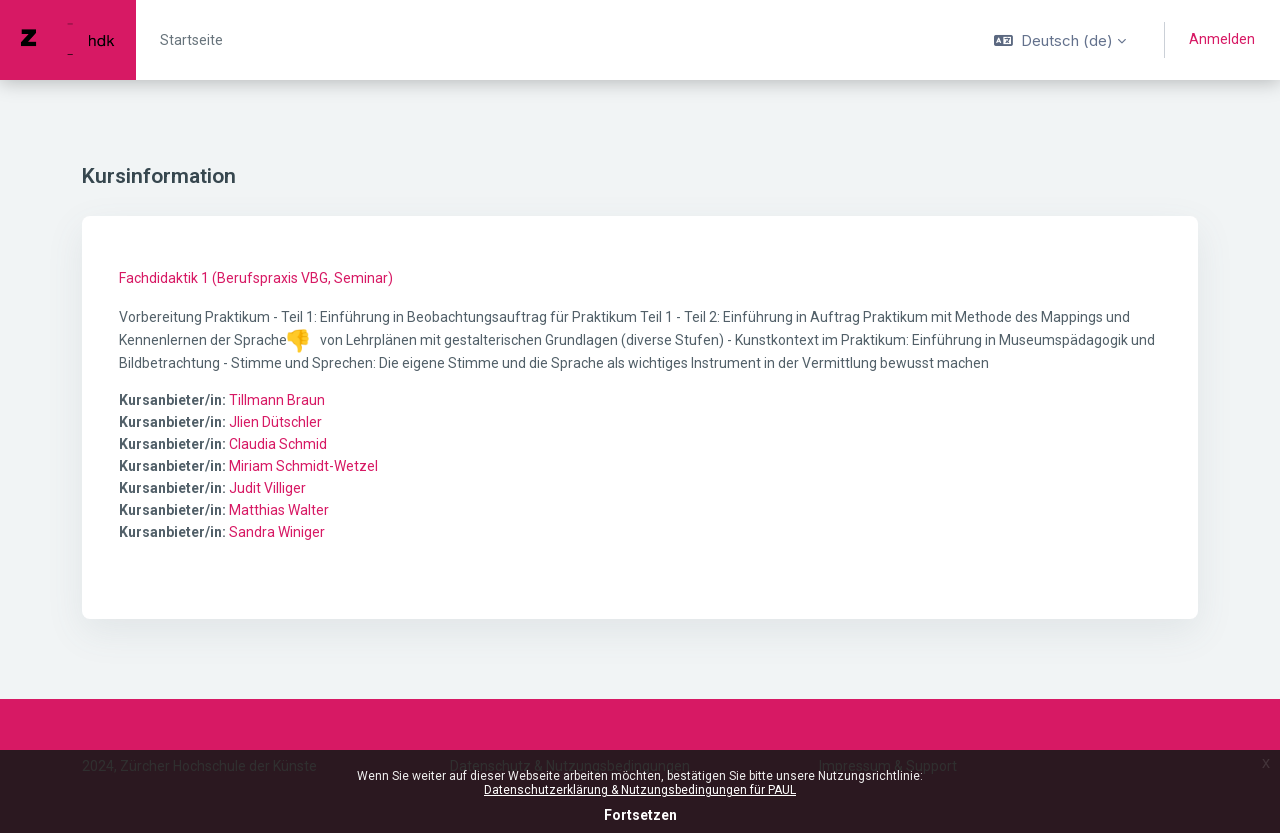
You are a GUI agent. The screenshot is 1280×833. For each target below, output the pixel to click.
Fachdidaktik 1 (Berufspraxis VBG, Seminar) (256, 278)
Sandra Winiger (277, 532)
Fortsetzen (640, 815)
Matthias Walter (279, 510)
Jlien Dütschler (275, 422)
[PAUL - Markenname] (68, 40)
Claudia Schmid (278, 444)
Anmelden (1222, 39)
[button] (1060, 40)
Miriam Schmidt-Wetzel (303, 466)
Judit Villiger (267, 488)
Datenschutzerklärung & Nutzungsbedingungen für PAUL (640, 790)
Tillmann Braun (277, 400)
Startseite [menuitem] (191, 40)
